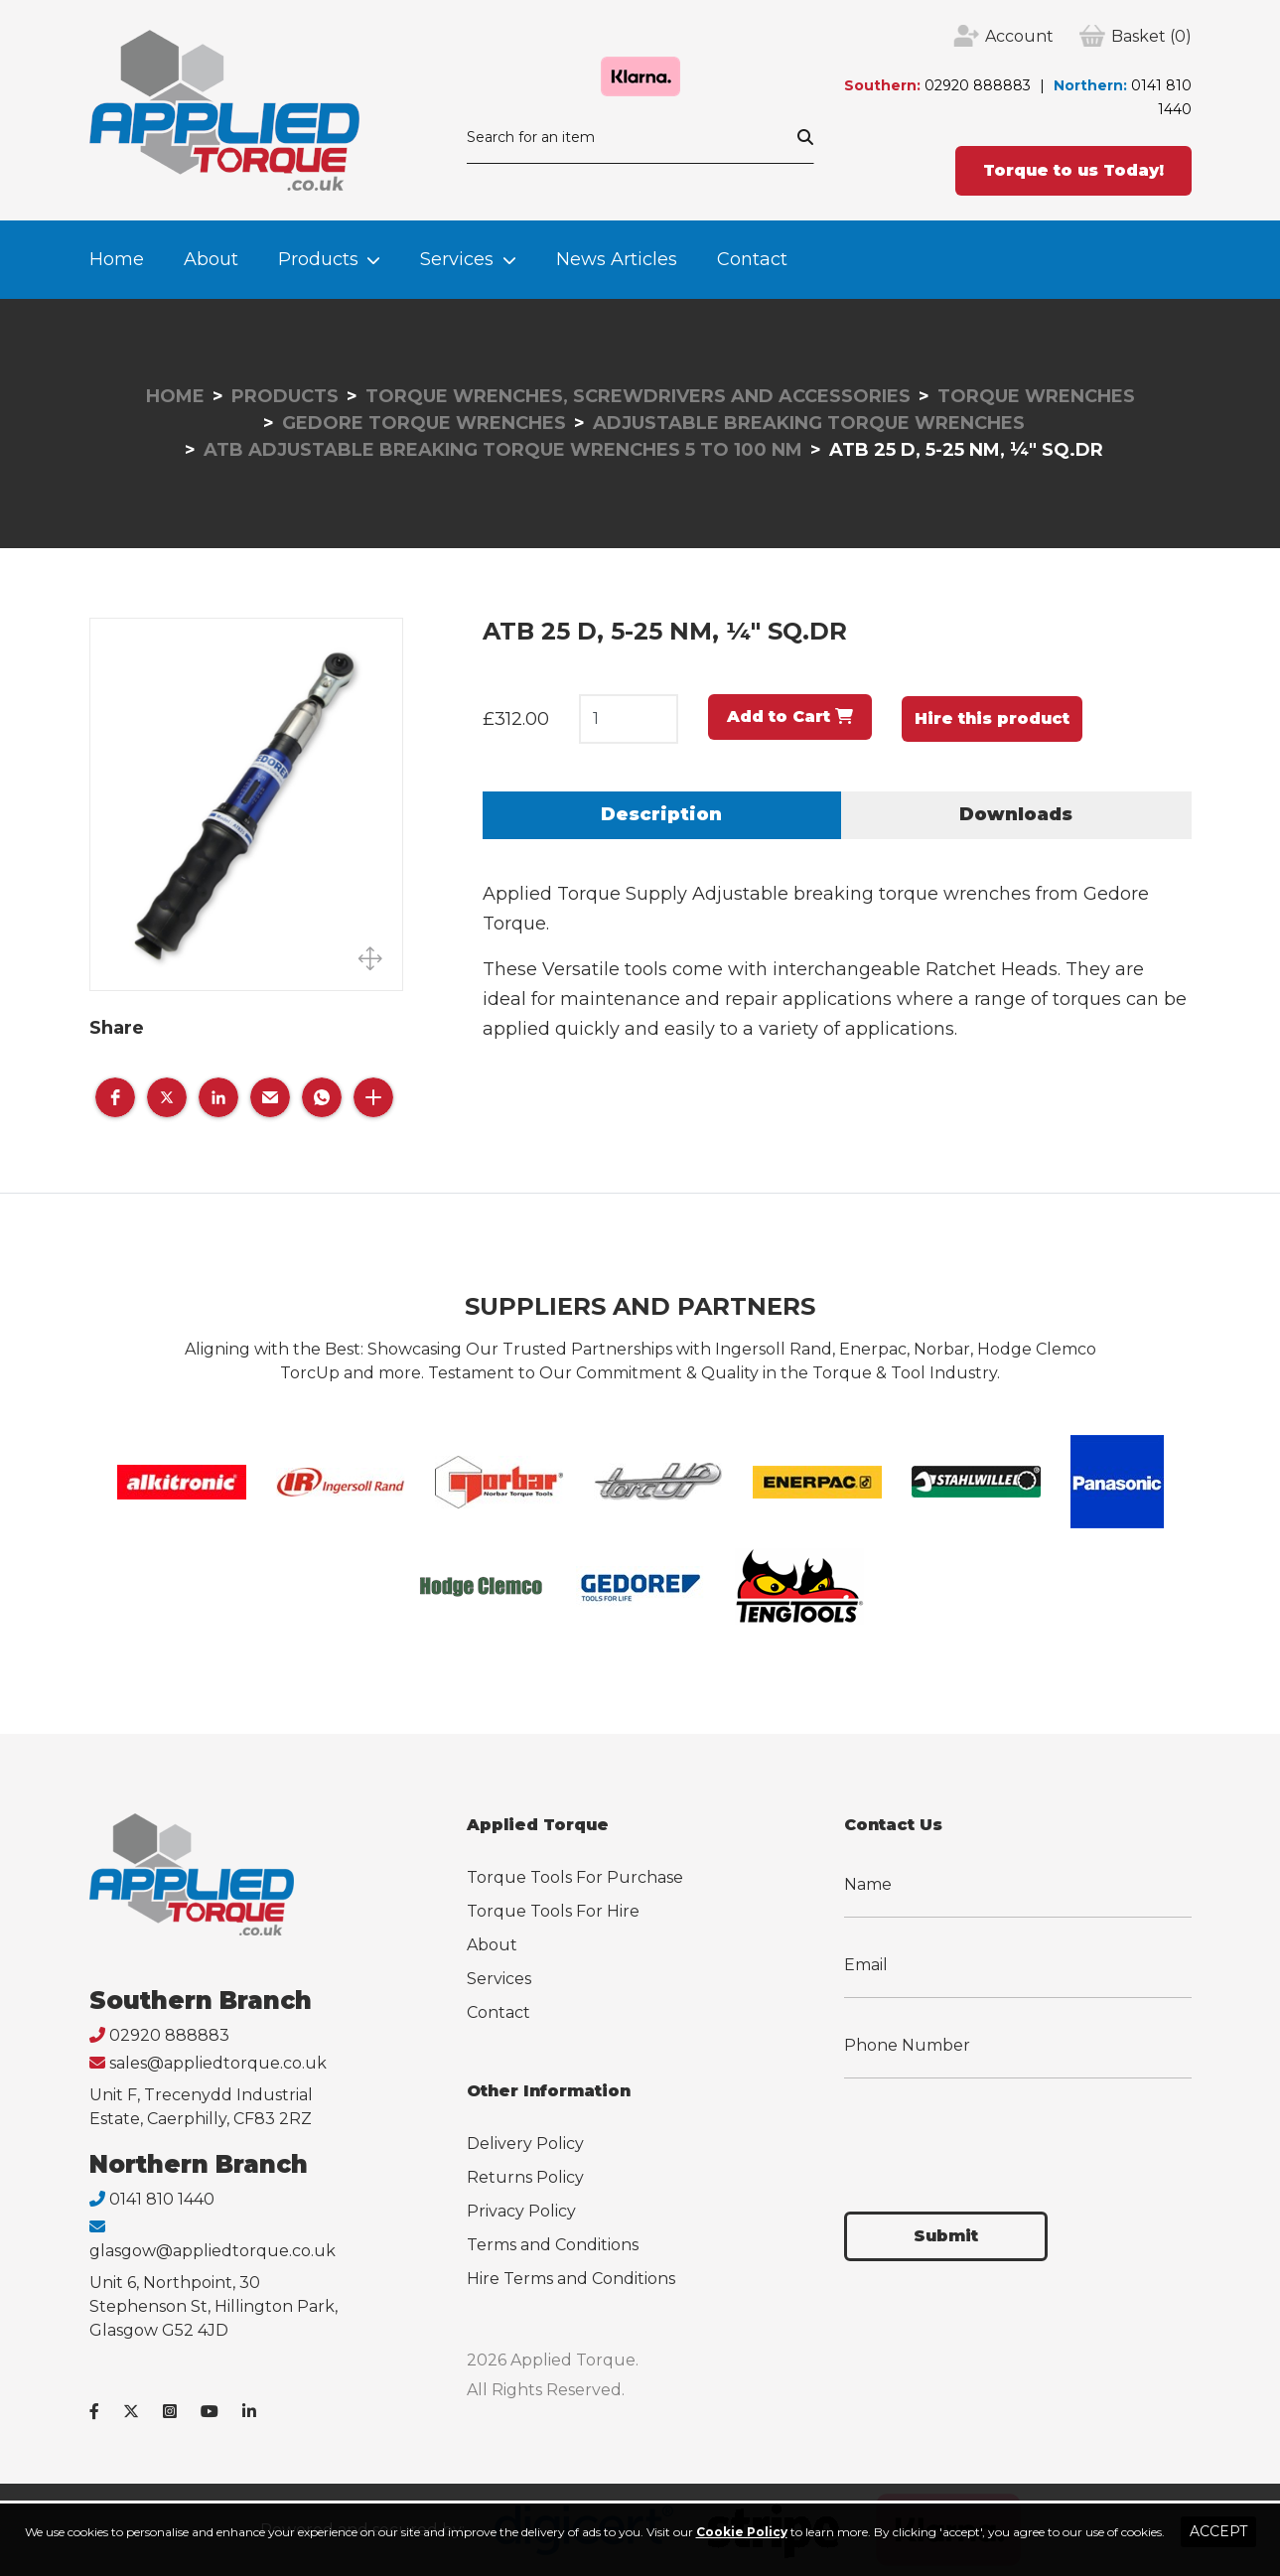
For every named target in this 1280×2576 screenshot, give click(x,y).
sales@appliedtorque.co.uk (218, 2063)
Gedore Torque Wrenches (424, 423)
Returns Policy (525, 2177)
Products (318, 259)
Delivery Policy (525, 2143)
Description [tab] (661, 814)
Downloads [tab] (1015, 814)
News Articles (616, 259)
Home (116, 259)
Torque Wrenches (1036, 396)
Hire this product (992, 718)
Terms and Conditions (553, 2244)
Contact (752, 259)
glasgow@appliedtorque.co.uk (212, 2250)
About (211, 259)
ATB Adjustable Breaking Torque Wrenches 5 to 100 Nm (503, 450)
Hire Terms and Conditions (571, 2278)
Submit (946, 2235)
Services (457, 259)
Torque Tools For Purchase (575, 1877)
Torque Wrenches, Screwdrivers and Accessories (638, 396)
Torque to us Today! (1073, 170)
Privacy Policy (521, 2211)
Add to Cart (790, 716)
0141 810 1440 (161, 2199)
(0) (1151, 37)
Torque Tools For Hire (553, 1911)
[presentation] (995, 2133)
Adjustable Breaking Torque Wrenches (809, 423)
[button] (115, 1097)
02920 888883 (977, 85)
